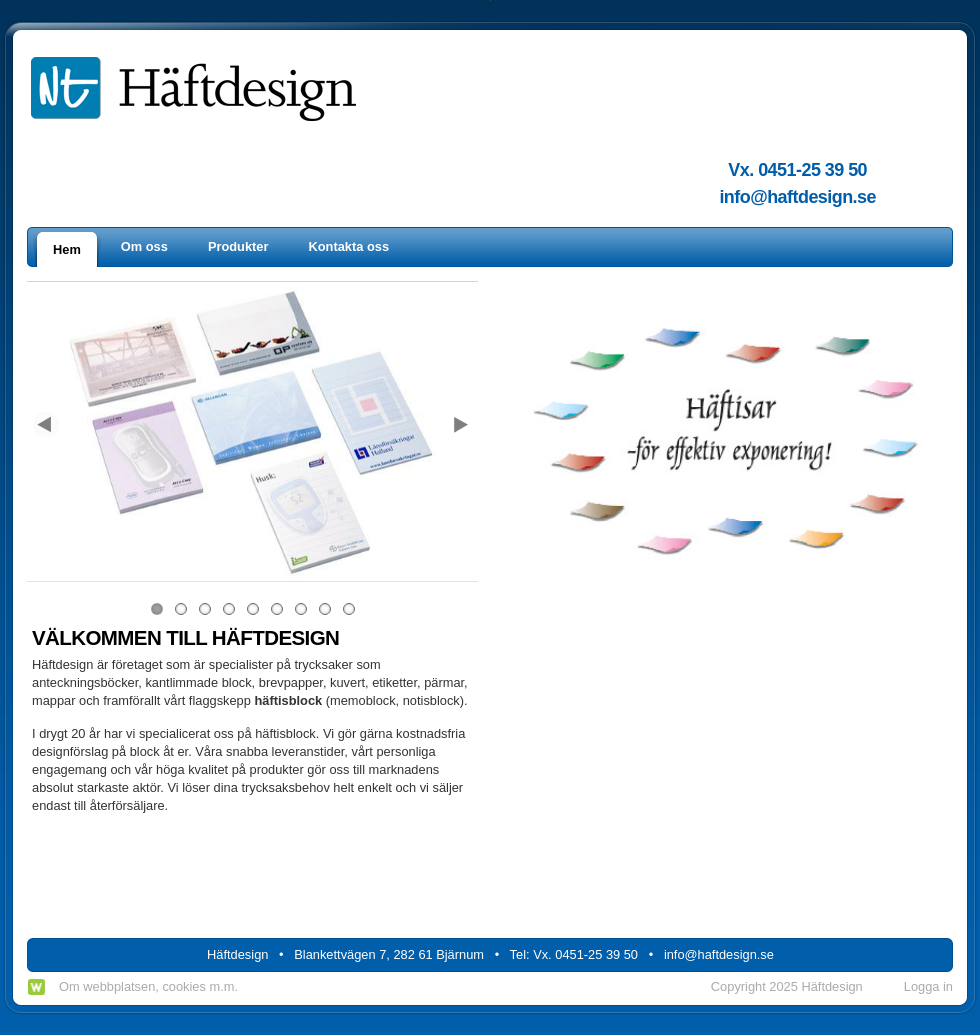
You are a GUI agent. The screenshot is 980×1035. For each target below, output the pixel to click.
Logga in (928, 986)
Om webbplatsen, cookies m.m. (148, 986)
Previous (47, 426)
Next (458, 426)
